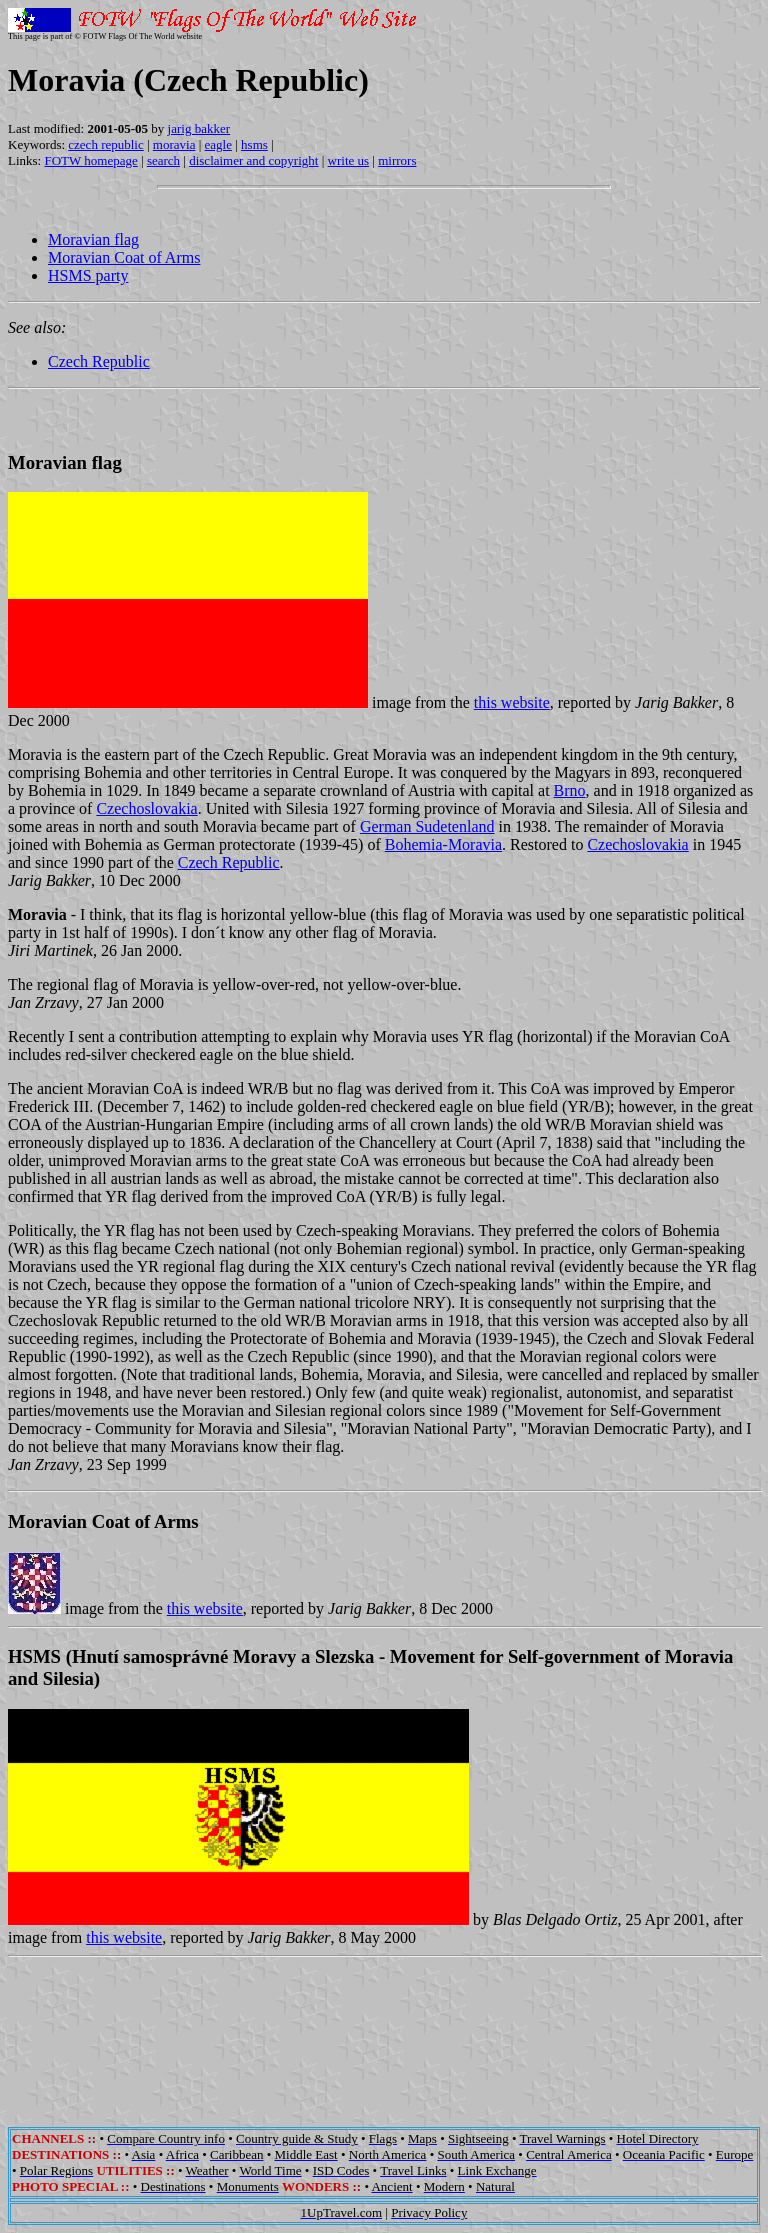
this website (512, 702)
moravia (174, 144)
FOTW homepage (90, 160)
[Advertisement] (384, 2028)
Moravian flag (93, 239)
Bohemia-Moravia (443, 844)
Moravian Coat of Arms (124, 257)
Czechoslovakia (146, 808)
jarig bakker (199, 128)
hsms (254, 144)
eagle (218, 144)
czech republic (105, 144)
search (163, 160)
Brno (570, 790)
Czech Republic (99, 361)
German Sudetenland (427, 826)
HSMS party (88, 275)
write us (349, 160)
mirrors (397, 160)
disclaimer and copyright (253, 160)
